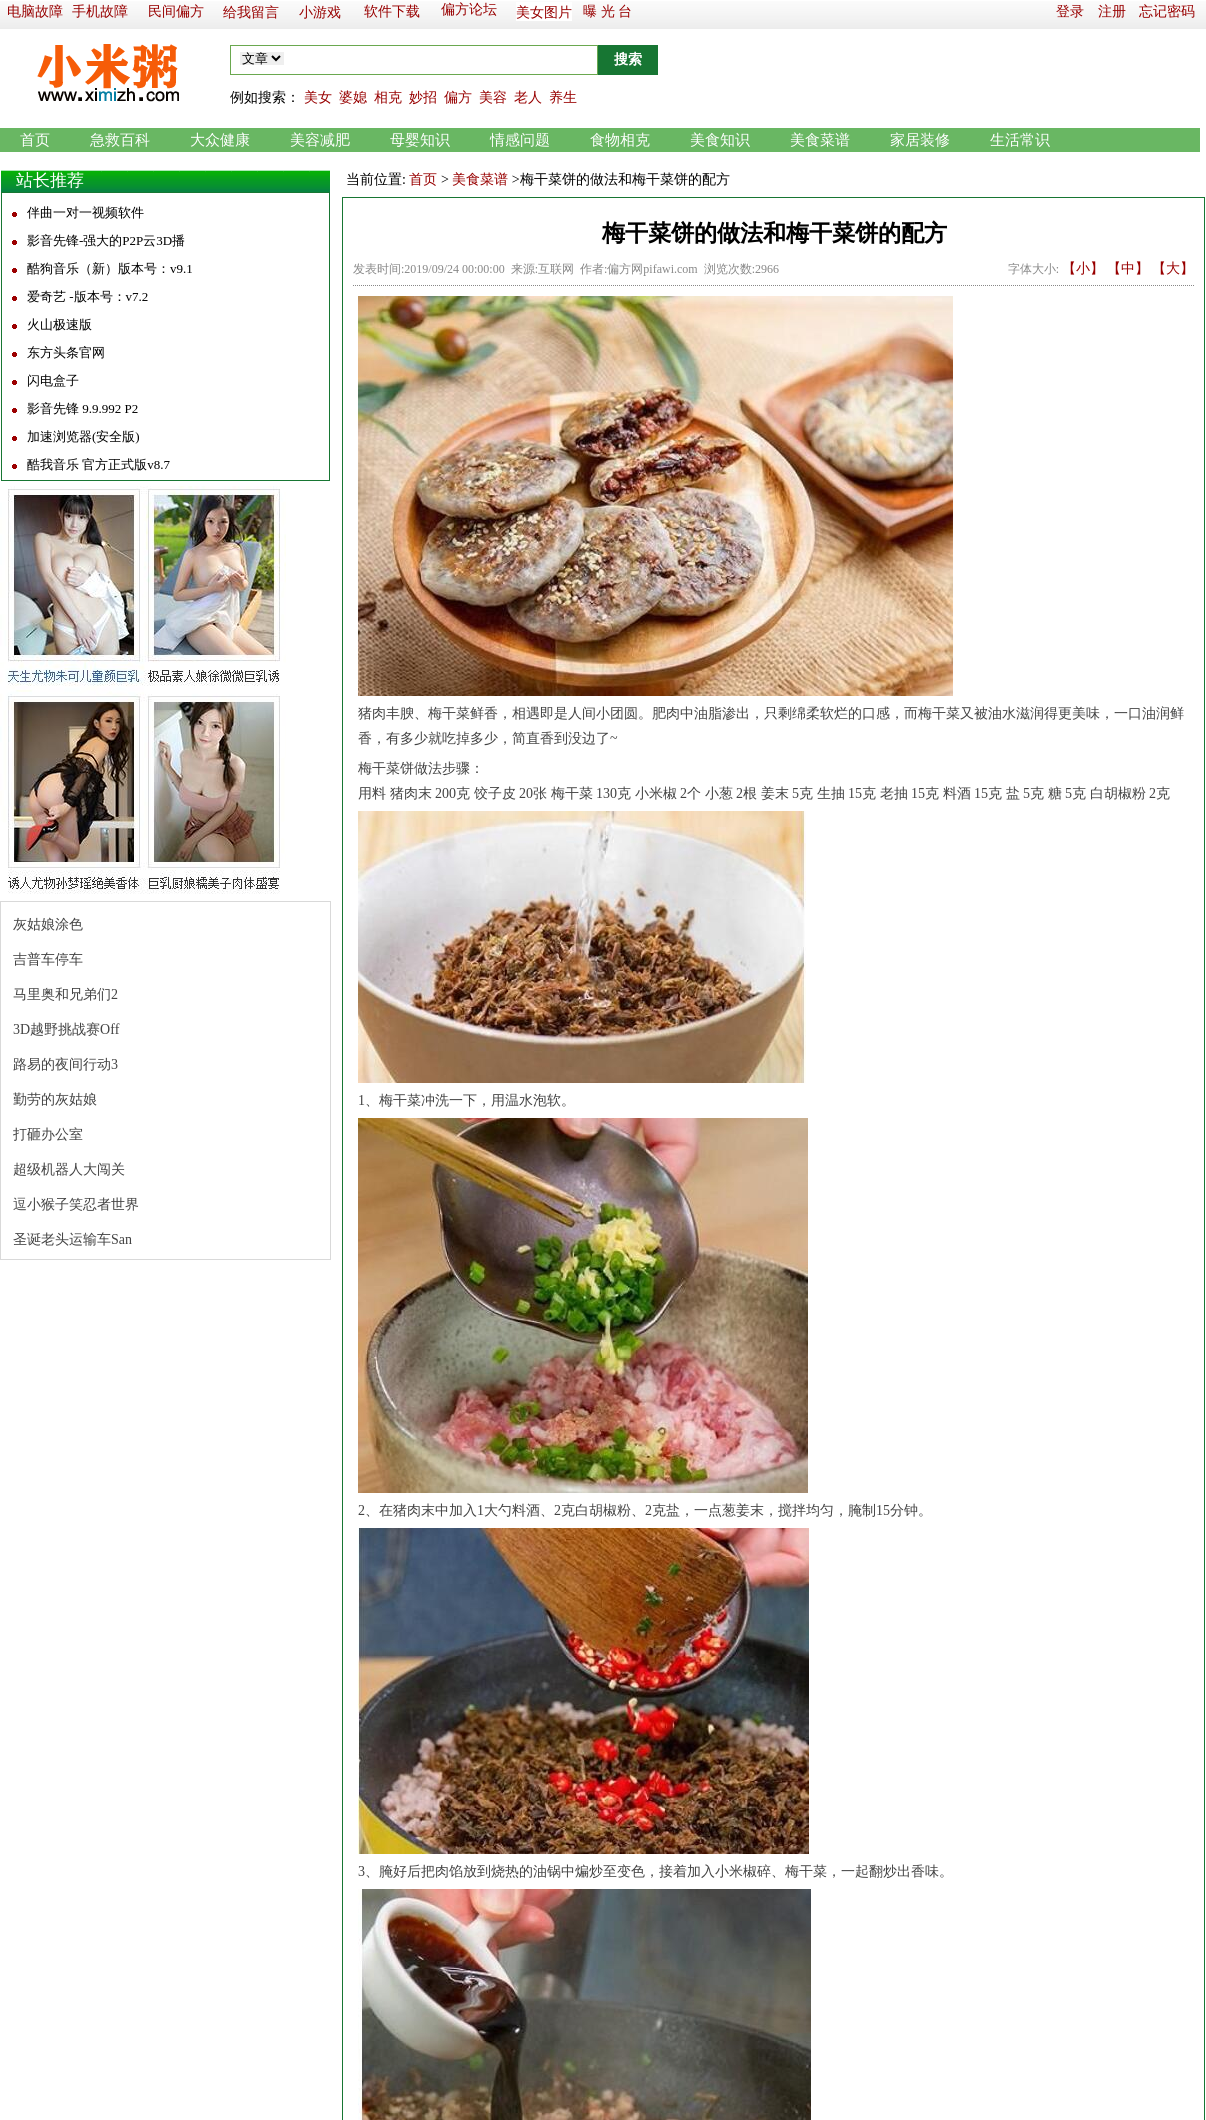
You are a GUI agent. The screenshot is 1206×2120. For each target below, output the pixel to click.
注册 (1112, 11)
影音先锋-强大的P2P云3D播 (106, 240)
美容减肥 (320, 140)
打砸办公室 (48, 1134)
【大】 (1173, 268)
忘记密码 (1167, 11)
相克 (388, 97)
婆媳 (353, 97)
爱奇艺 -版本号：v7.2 (87, 296)
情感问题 (520, 140)
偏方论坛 (469, 9)
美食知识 (720, 140)
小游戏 (320, 12)
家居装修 (920, 140)
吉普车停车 (48, 959)
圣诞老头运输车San (72, 1239)
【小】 (1083, 268)
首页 (35, 140)
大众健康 (220, 140)
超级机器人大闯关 (69, 1169)
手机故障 (100, 11)
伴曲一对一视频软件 (85, 212)
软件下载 (392, 11)
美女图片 (544, 12)
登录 (1070, 11)
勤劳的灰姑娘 (55, 1099)
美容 (493, 97)
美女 (318, 97)
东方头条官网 (66, 352)
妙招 (423, 97)
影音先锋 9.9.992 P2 (82, 408)
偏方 (458, 97)
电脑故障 (35, 11)
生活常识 (1020, 140)
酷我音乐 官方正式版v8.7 (98, 464)
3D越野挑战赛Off (66, 1029)
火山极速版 (59, 324)
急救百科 (120, 140)
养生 (563, 97)
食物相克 (620, 140)
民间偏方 (176, 11)
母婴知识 (420, 140)
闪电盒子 (53, 380)
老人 (528, 97)
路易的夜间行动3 (65, 1064)
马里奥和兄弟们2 (65, 994)
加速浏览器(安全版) (83, 436)
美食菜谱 (820, 140)
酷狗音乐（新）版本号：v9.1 (110, 268)
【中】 (1128, 268)
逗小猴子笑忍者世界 (76, 1204)
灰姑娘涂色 (48, 924)
